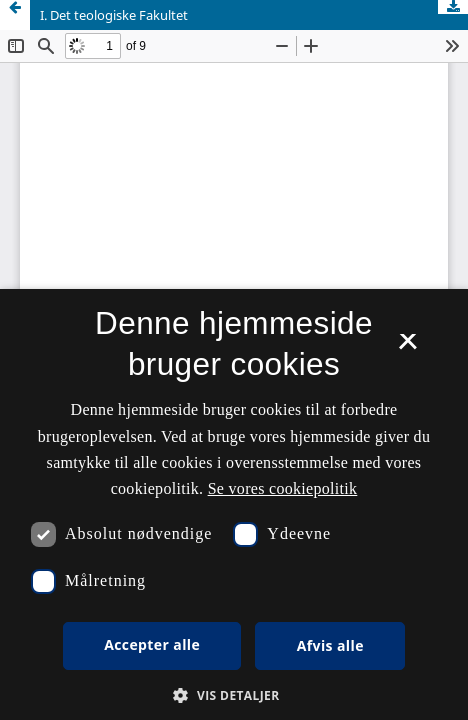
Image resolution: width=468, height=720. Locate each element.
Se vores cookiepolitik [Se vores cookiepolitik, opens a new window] (283, 488)
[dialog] (234, 504)
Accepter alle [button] (152, 644)
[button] (233, 695)
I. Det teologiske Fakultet (114, 15)
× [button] (407, 348)
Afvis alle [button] (330, 645)
